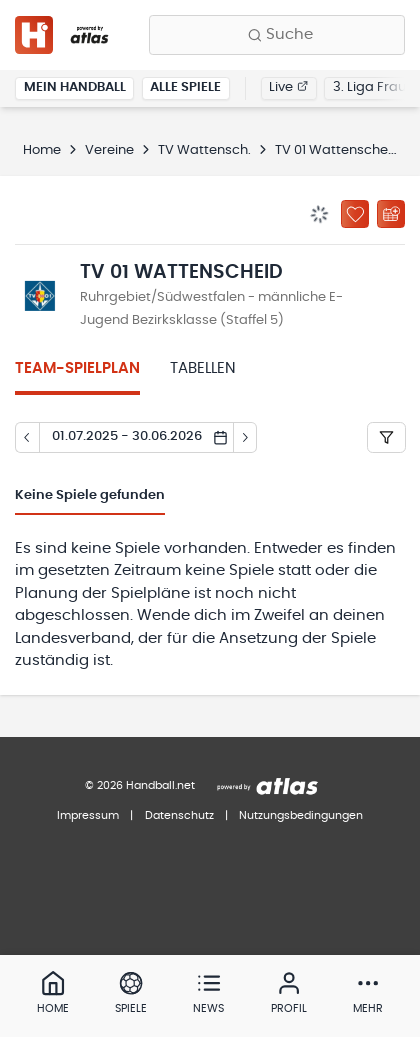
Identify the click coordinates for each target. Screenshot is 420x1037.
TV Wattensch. (204, 150)
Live (288, 87)
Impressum (88, 815)
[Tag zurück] (27, 438)
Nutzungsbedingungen (301, 815)
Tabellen (203, 368)
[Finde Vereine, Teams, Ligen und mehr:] (277, 35)
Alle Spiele (185, 87)
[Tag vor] (246, 438)
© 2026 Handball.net (140, 785)
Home (42, 150)
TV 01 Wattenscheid (337, 150)
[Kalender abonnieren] (391, 214)
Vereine (109, 150)
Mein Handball (75, 87)
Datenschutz (179, 815)
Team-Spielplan (77, 368)
